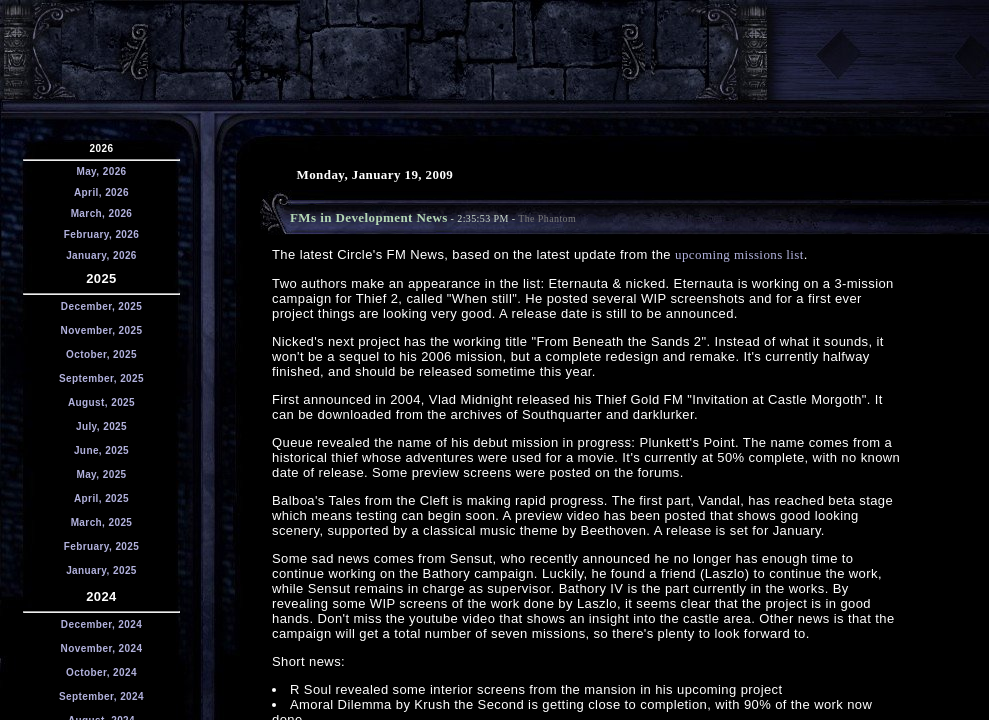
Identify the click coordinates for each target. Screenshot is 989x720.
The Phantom (547, 218)
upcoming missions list (739, 254)
